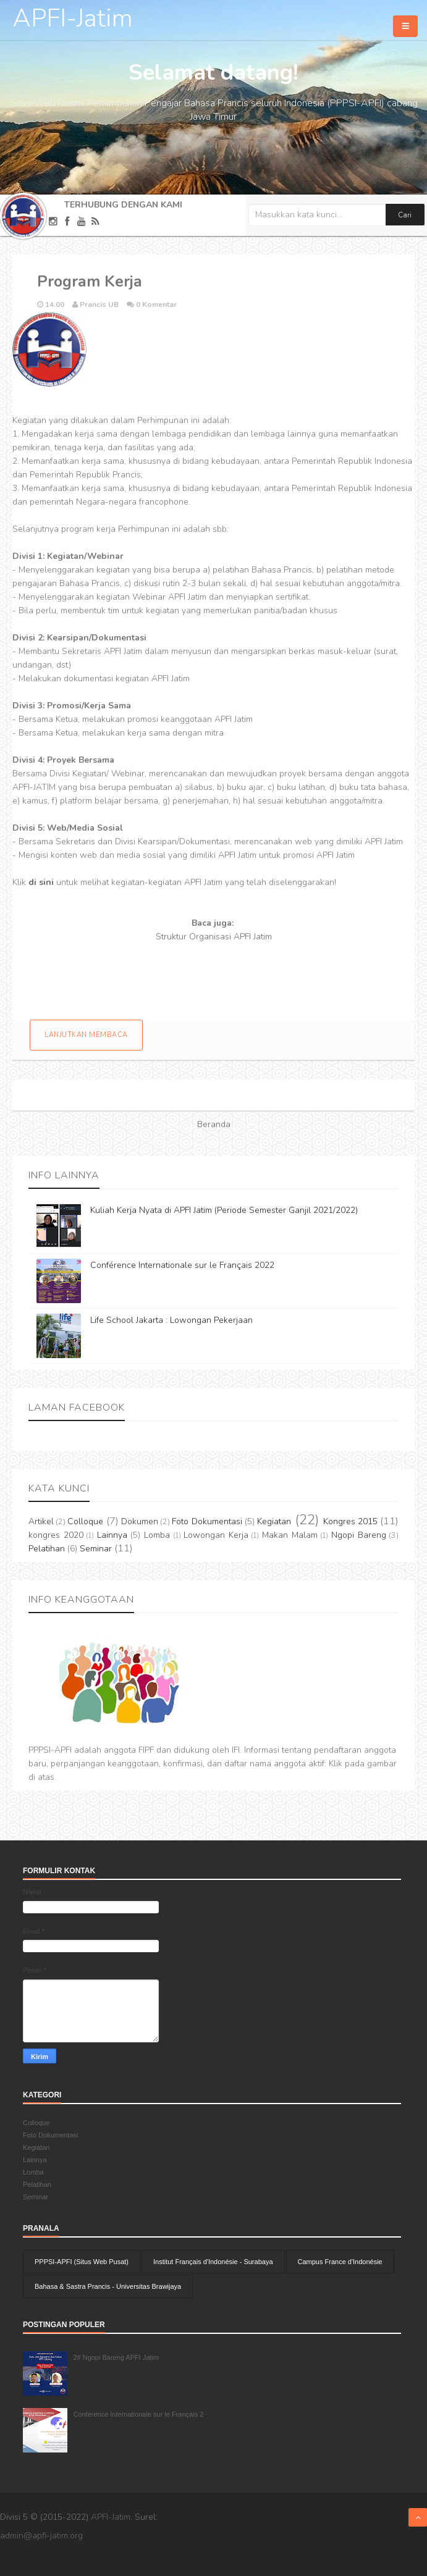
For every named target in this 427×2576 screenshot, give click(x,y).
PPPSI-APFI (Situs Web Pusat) (82, 2261)
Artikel (41, 1521)
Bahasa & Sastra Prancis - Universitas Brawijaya (108, 2286)
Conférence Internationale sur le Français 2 (138, 2414)
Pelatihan (46, 1548)
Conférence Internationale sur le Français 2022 (182, 1265)
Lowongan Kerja (216, 1535)
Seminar (96, 1548)
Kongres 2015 (350, 1521)
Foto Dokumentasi (207, 1521)
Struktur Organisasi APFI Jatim (214, 936)
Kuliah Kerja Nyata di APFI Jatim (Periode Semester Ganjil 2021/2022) (224, 1210)
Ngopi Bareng (358, 1535)
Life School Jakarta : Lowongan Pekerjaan (171, 1320)
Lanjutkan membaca (86, 1034)
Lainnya (112, 1535)
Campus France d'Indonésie (340, 2261)
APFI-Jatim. (111, 2517)
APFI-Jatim (72, 18)
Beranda (213, 1124)
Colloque (85, 1521)
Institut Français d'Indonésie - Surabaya (213, 2261)
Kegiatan (274, 1521)
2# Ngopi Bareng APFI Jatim (116, 2357)
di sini (41, 882)
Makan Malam (290, 1535)
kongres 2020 (55, 1535)
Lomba (157, 1535)
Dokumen (139, 1521)
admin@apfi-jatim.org (41, 2535)
